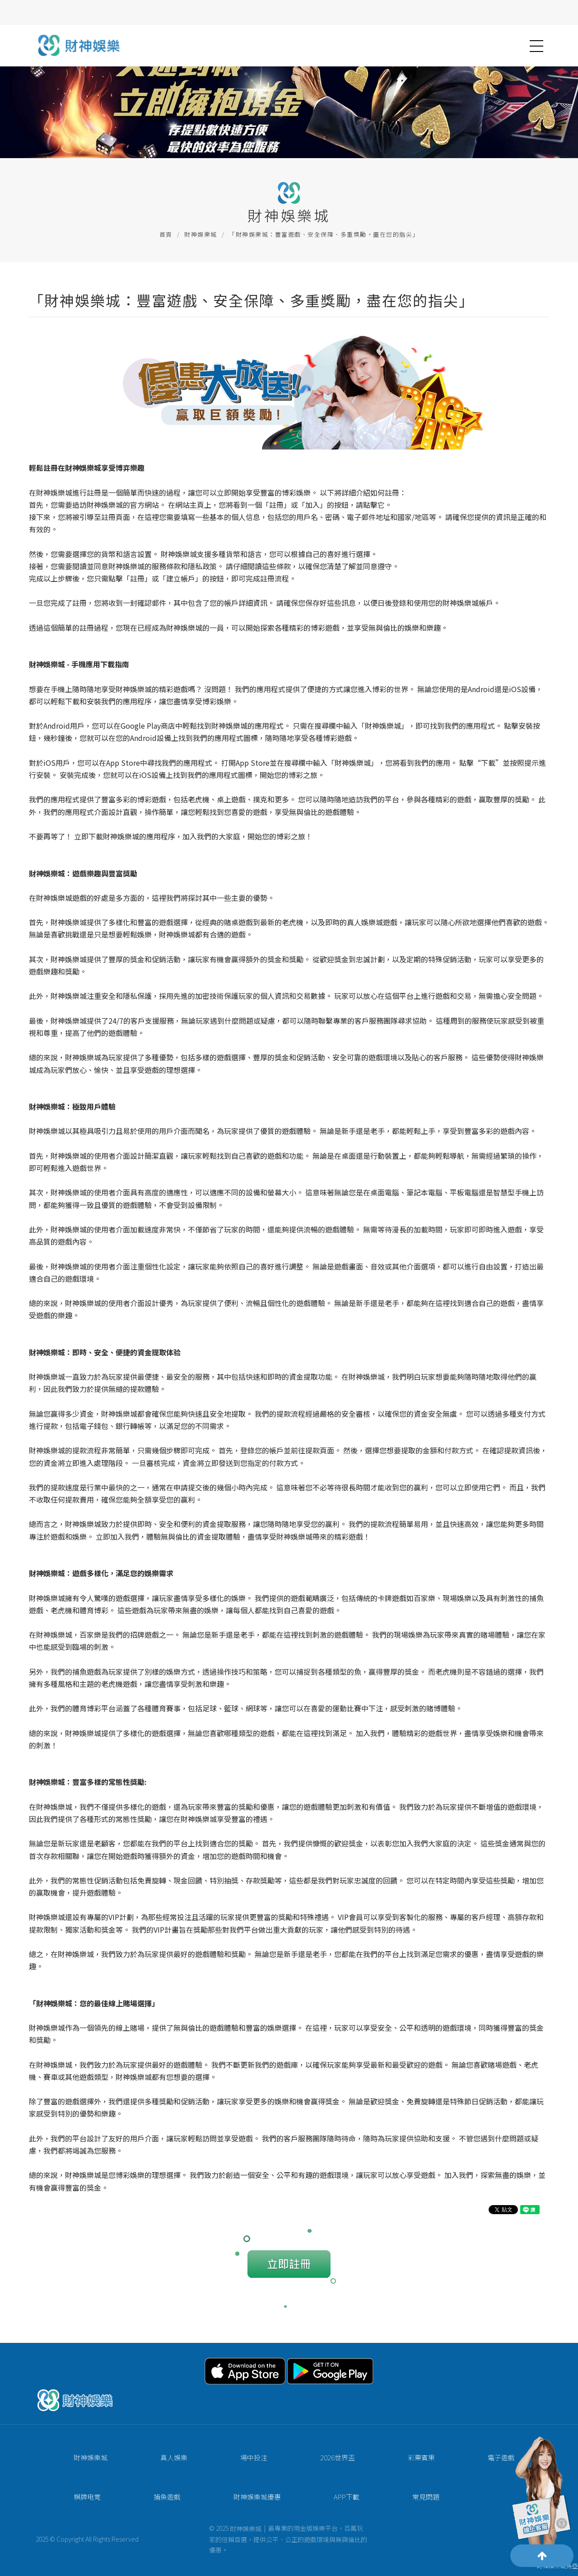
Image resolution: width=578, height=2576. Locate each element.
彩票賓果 (402, 2463)
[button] (536, 46)
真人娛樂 (154, 2463)
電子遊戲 (482, 2463)
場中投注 (234, 2463)
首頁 (165, 234)
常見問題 (406, 2502)
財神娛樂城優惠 (238, 2502)
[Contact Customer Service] (539, 2497)
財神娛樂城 (200, 234)
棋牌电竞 (68, 2502)
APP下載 (327, 2502)
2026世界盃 (318, 2463)
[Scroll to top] (541, 2555)
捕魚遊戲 (148, 2502)
